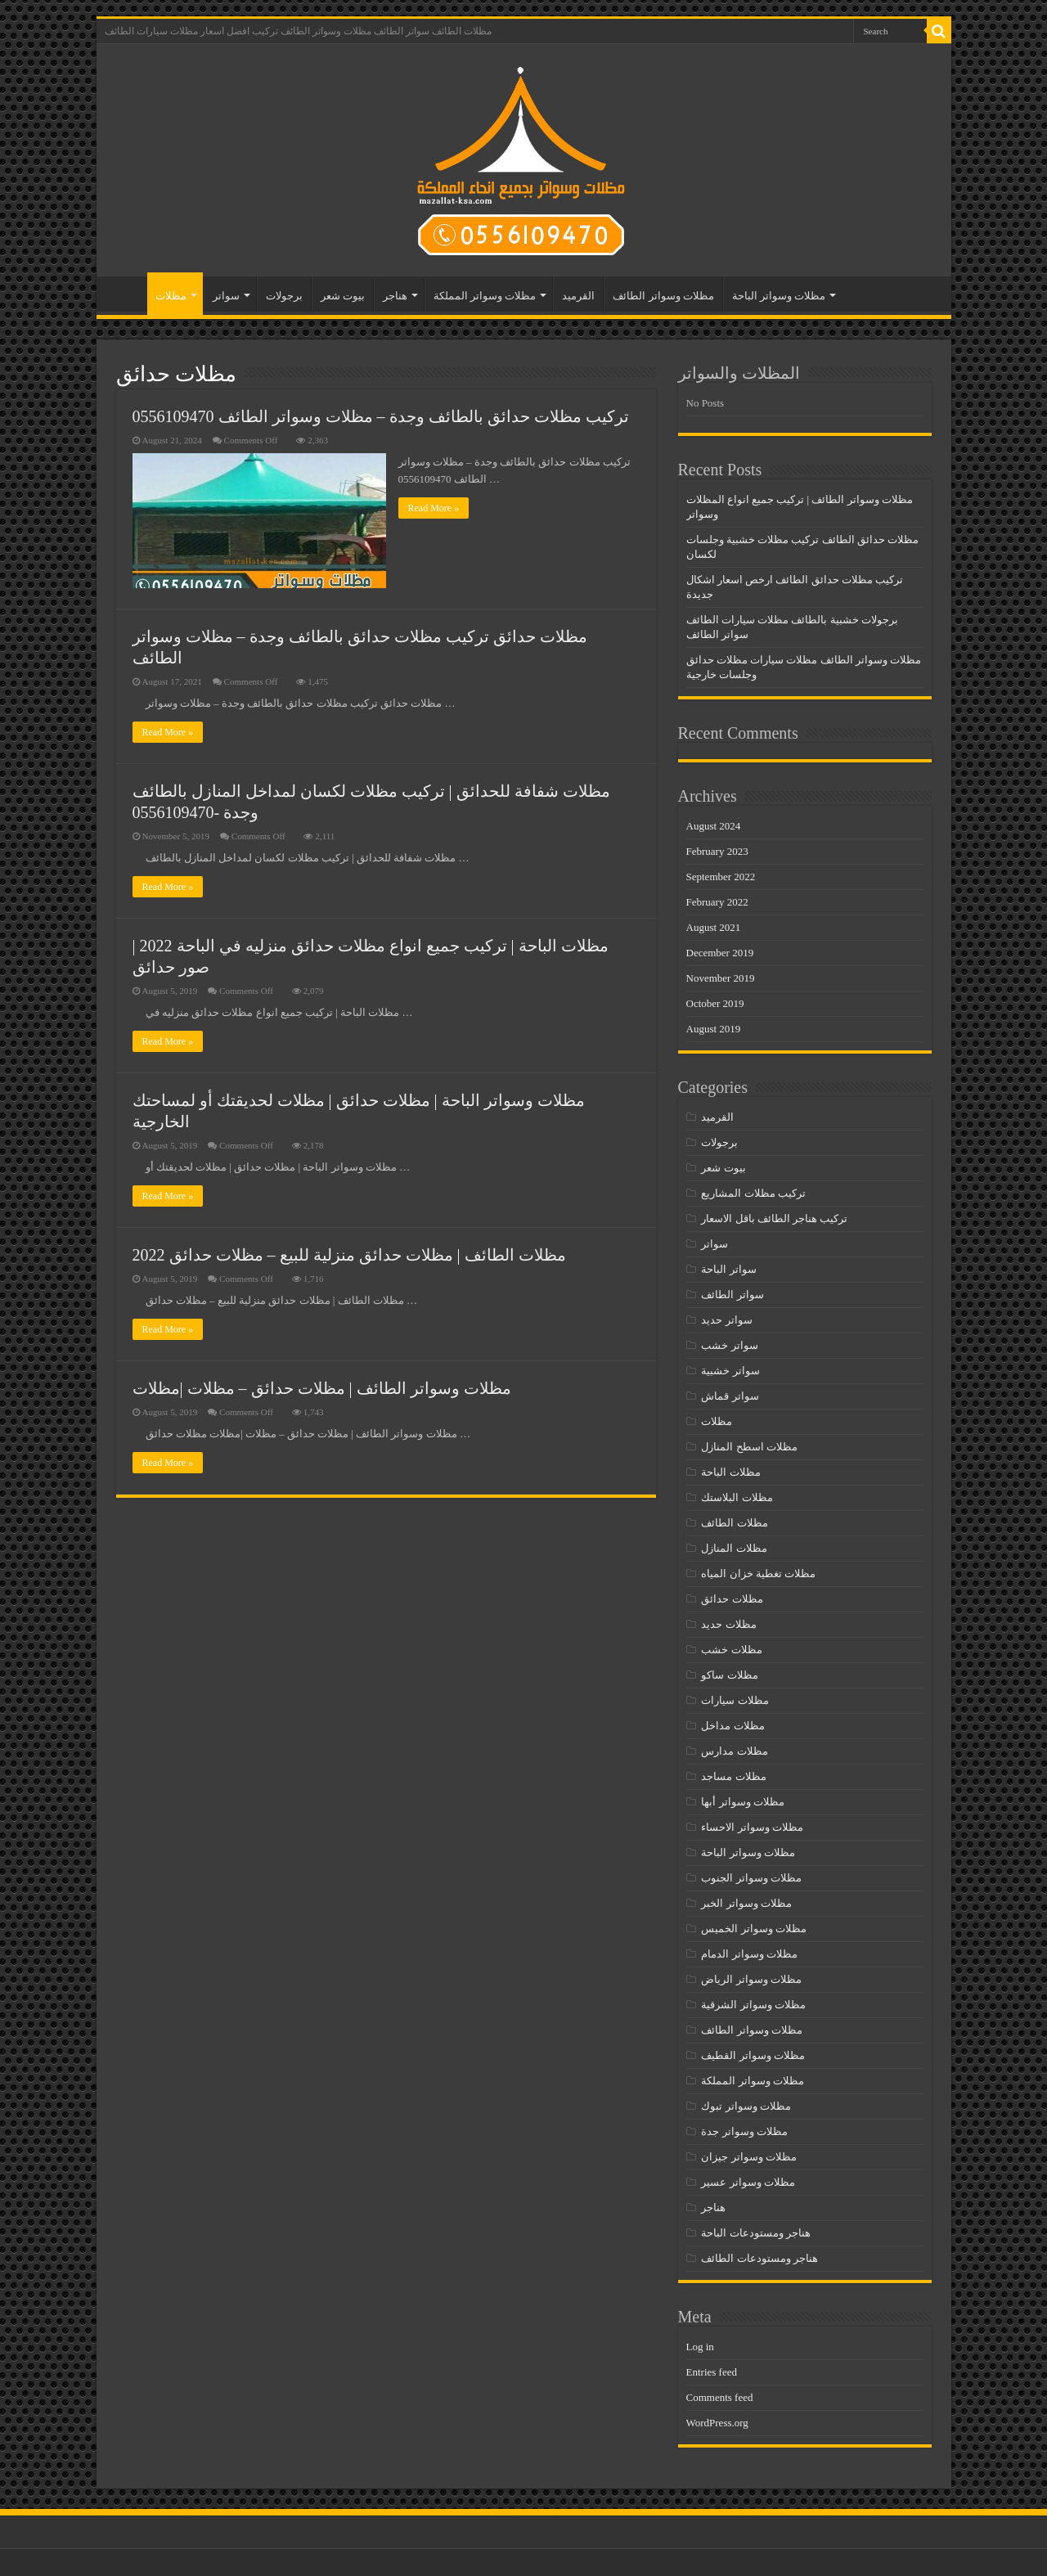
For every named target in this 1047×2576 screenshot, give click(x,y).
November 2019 (720, 978)
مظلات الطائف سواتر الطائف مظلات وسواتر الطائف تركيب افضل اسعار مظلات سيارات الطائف (298, 31)
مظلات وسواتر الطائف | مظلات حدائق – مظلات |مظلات (322, 1388)
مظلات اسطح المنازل (749, 1447)
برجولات (284, 296)
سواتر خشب (729, 1345)
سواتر (226, 296)
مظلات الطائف (734, 1523)
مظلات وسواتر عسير (748, 2182)
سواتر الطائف (732, 1294)
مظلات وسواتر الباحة (779, 296)
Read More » (434, 508)
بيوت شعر (343, 296)
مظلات (170, 296)
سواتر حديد (726, 1320)
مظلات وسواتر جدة (744, 2131)
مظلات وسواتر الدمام (749, 1954)
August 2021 (713, 927)
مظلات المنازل (733, 1548)
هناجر (395, 296)
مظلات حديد (728, 1624)
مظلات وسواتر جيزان (749, 2157)
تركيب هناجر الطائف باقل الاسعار (774, 1218)
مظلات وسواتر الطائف (663, 296)
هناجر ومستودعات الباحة (756, 2233)
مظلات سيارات (734, 1700)
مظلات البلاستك (736, 1497)
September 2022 (721, 876)
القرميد (578, 296)
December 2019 (720, 952)
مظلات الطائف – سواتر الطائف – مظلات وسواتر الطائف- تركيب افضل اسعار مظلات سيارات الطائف (126, 293)
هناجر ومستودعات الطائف (759, 2258)
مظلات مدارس (734, 1751)
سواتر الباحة (728, 1269)
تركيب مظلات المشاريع (753, 1193)
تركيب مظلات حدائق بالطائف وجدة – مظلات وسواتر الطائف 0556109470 (381, 416)
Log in (700, 2346)
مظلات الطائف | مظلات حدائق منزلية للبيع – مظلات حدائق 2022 (349, 1255)
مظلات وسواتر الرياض (751, 1979)
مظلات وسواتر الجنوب (751, 1878)
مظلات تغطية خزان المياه (758, 1573)
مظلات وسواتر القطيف (753, 2055)
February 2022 (717, 902)
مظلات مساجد (733, 1776)
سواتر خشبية (730, 1370)
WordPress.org (717, 2422)
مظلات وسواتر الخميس (754, 1928)
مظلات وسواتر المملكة (485, 296)
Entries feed (711, 2372)
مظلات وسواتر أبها (742, 1802)
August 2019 (713, 1029)
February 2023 (717, 851)
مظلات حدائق (731, 1599)
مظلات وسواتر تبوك (746, 2106)
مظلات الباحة (730, 1472)
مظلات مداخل (732, 1726)
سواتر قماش (729, 1396)
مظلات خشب (731, 1649)
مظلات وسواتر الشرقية (753, 2004)
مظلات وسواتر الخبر (746, 1903)
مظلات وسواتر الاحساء (752, 1827)
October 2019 (715, 1003)
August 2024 (713, 826)
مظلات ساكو (729, 1675)
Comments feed (719, 2397)
